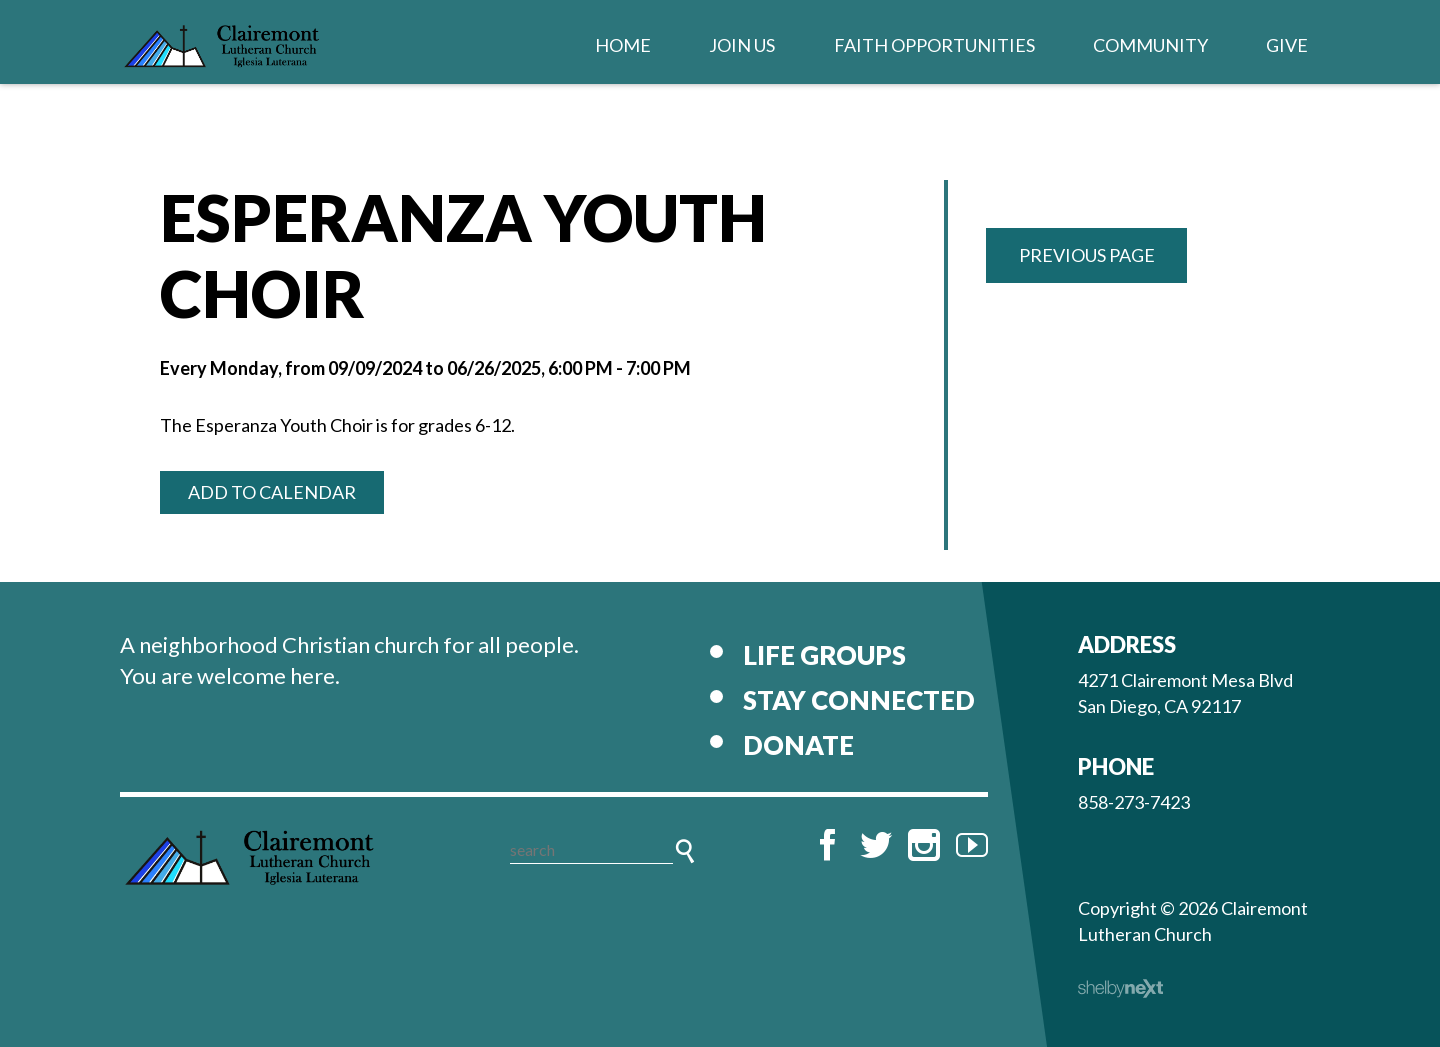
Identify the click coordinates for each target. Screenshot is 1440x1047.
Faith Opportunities (934, 45)
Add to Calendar (272, 492)
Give (1287, 45)
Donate (798, 745)
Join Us (742, 45)
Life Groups (824, 655)
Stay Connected (859, 700)
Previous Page (1087, 255)
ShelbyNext (1120, 989)
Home (623, 45)
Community (1150, 45)
